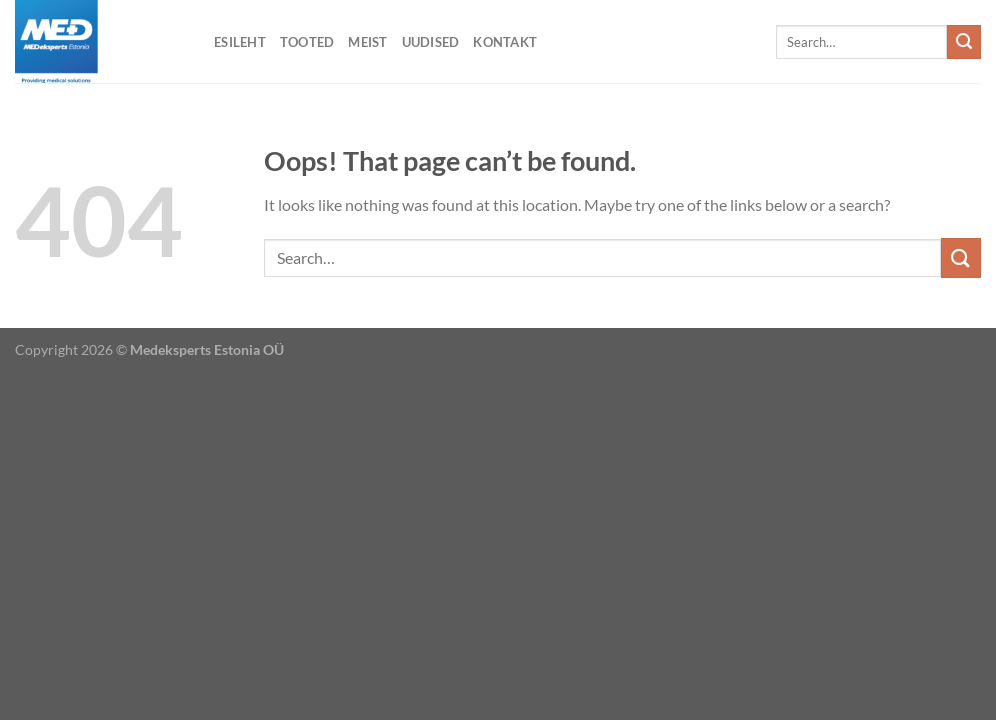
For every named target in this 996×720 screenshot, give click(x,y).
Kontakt (505, 42)
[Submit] (964, 42)
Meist (367, 42)
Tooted (307, 42)
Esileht (240, 42)
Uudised (431, 42)
